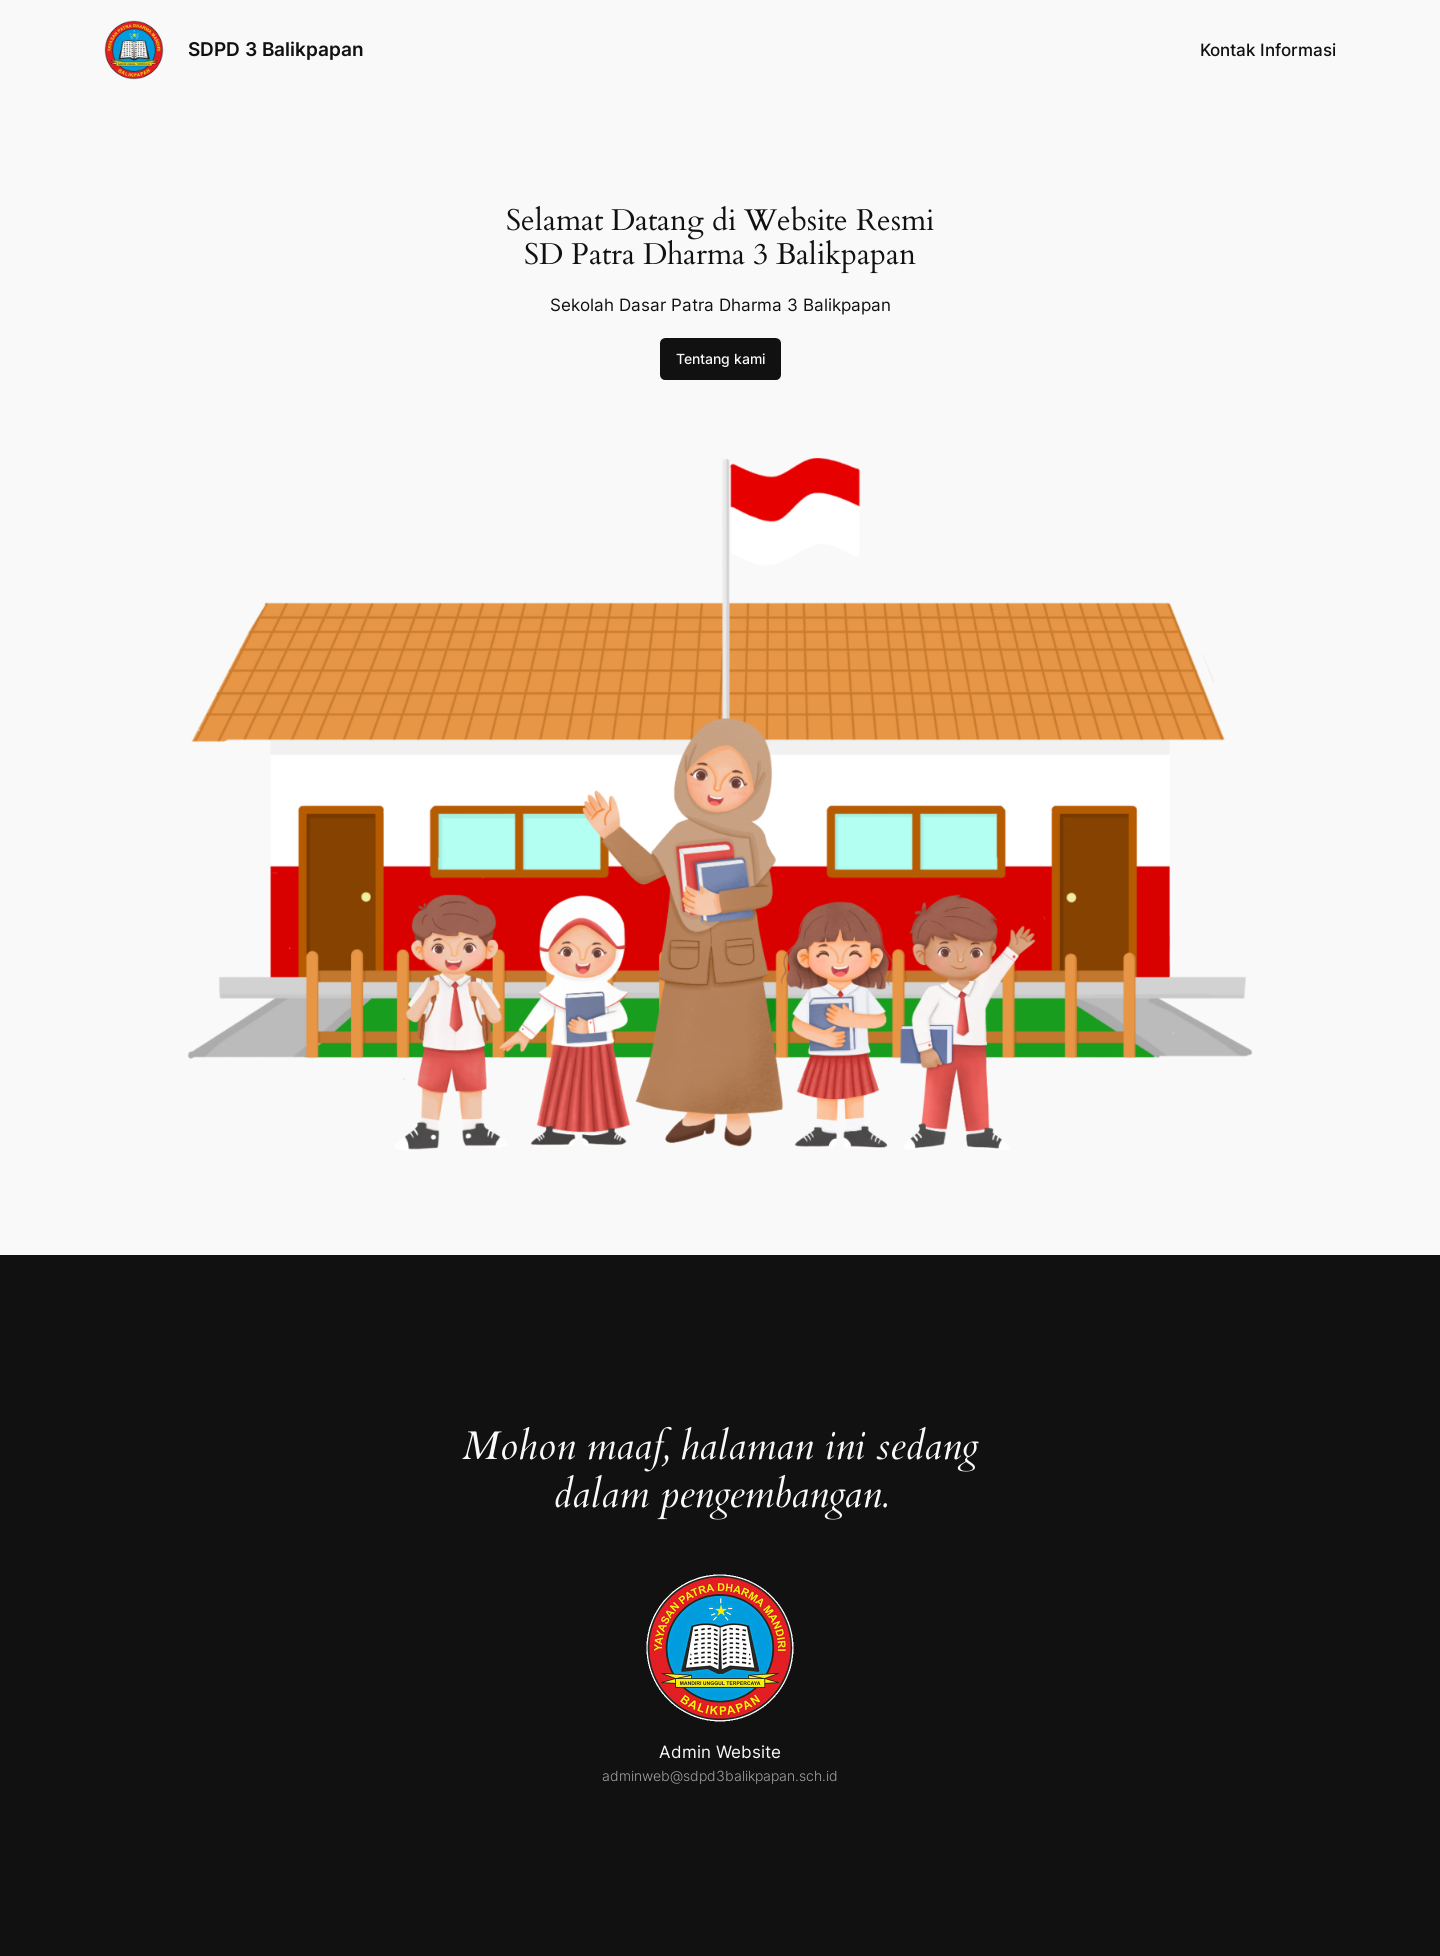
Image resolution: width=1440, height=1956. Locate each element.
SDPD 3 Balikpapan (276, 49)
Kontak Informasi (1268, 50)
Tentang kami (720, 358)
